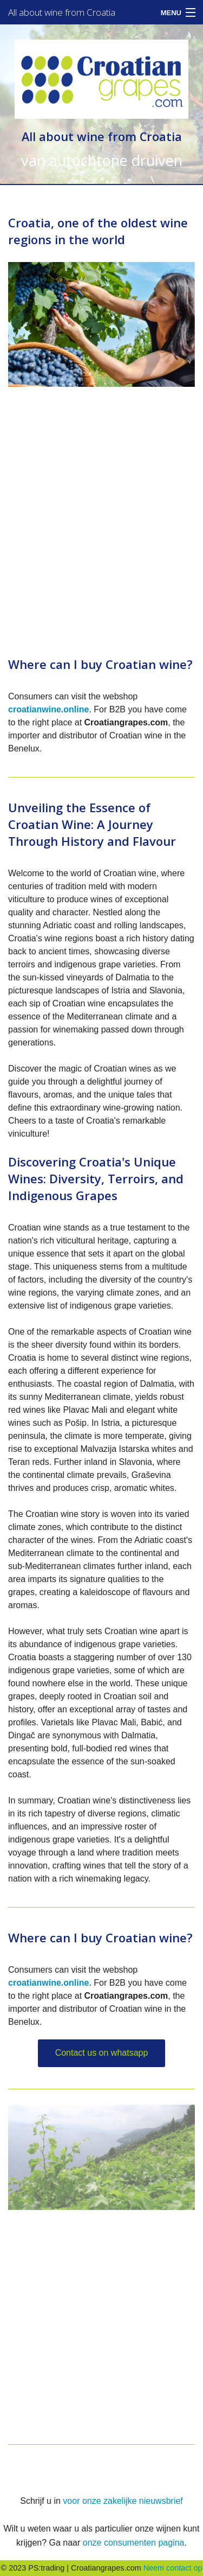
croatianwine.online (48, 709)
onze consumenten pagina (134, 2542)
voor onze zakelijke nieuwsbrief (122, 2500)
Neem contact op (172, 2568)
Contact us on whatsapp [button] (101, 2052)
